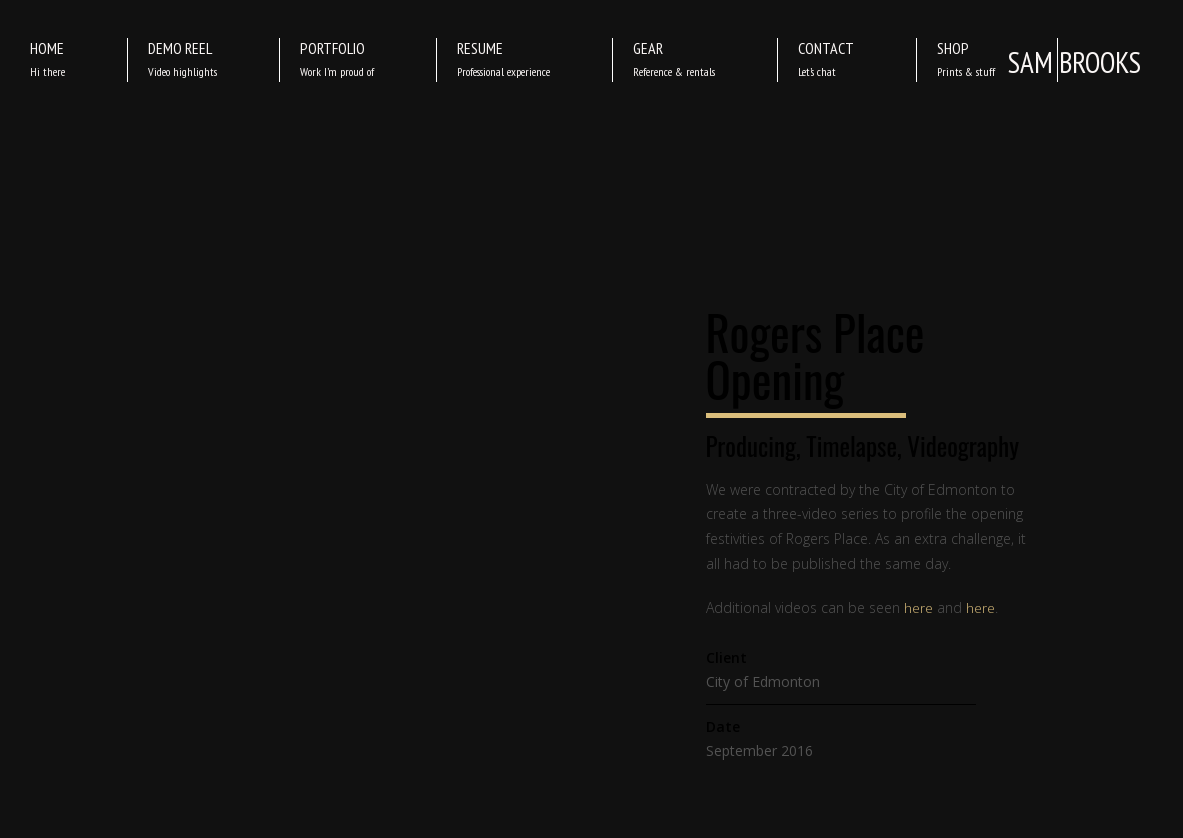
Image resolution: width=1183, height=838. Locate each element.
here (918, 608)
